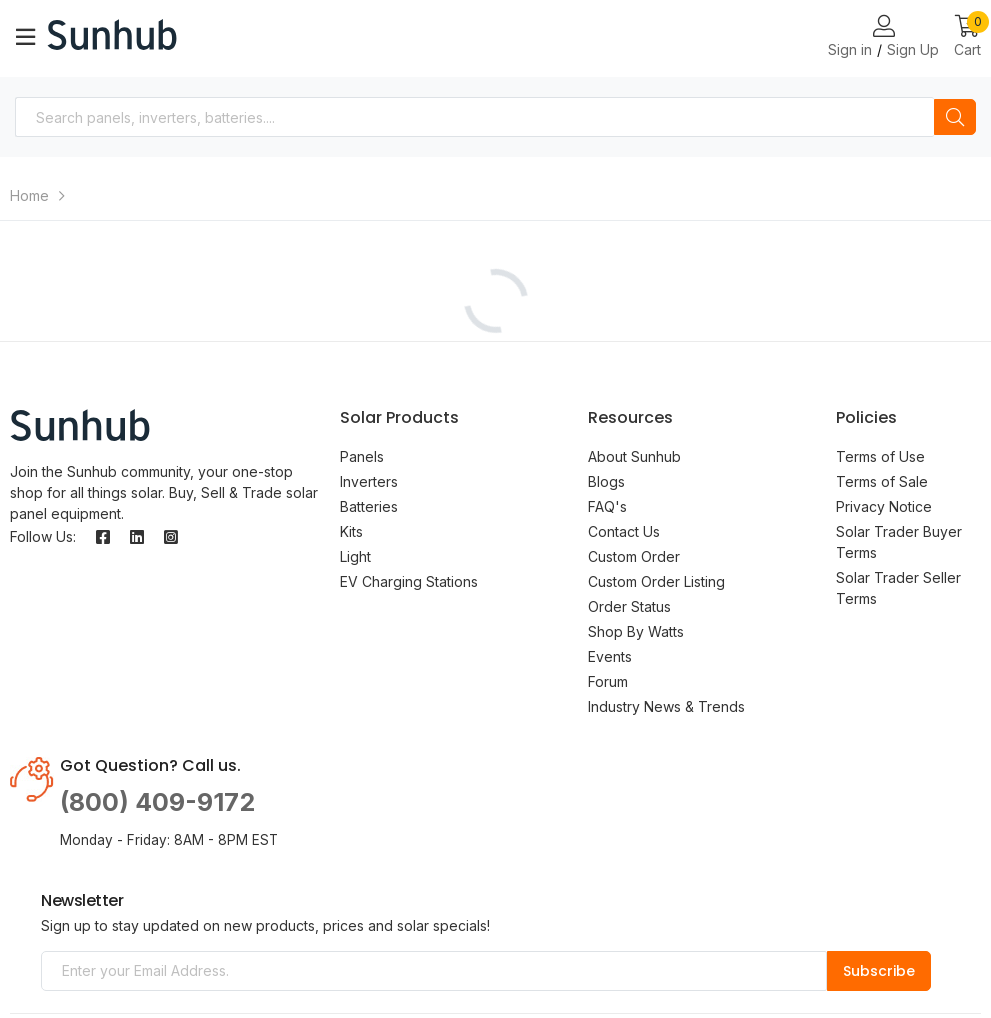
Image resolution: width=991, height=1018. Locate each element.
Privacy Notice (884, 506)
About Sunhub (634, 456)
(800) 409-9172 (157, 802)
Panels (362, 456)
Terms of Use (880, 456)
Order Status (629, 606)
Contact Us (624, 531)
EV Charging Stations (409, 581)
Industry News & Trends (666, 706)
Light (355, 556)
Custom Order (634, 556)
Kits (351, 531)
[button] (967, 37)
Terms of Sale (882, 481)
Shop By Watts (636, 631)
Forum (608, 681)
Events (610, 656)
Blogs (606, 481)
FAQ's (607, 506)
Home (29, 195)
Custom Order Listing (656, 581)
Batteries (369, 506)
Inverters (369, 481)
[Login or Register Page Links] (884, 27)
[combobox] (474, 117)
